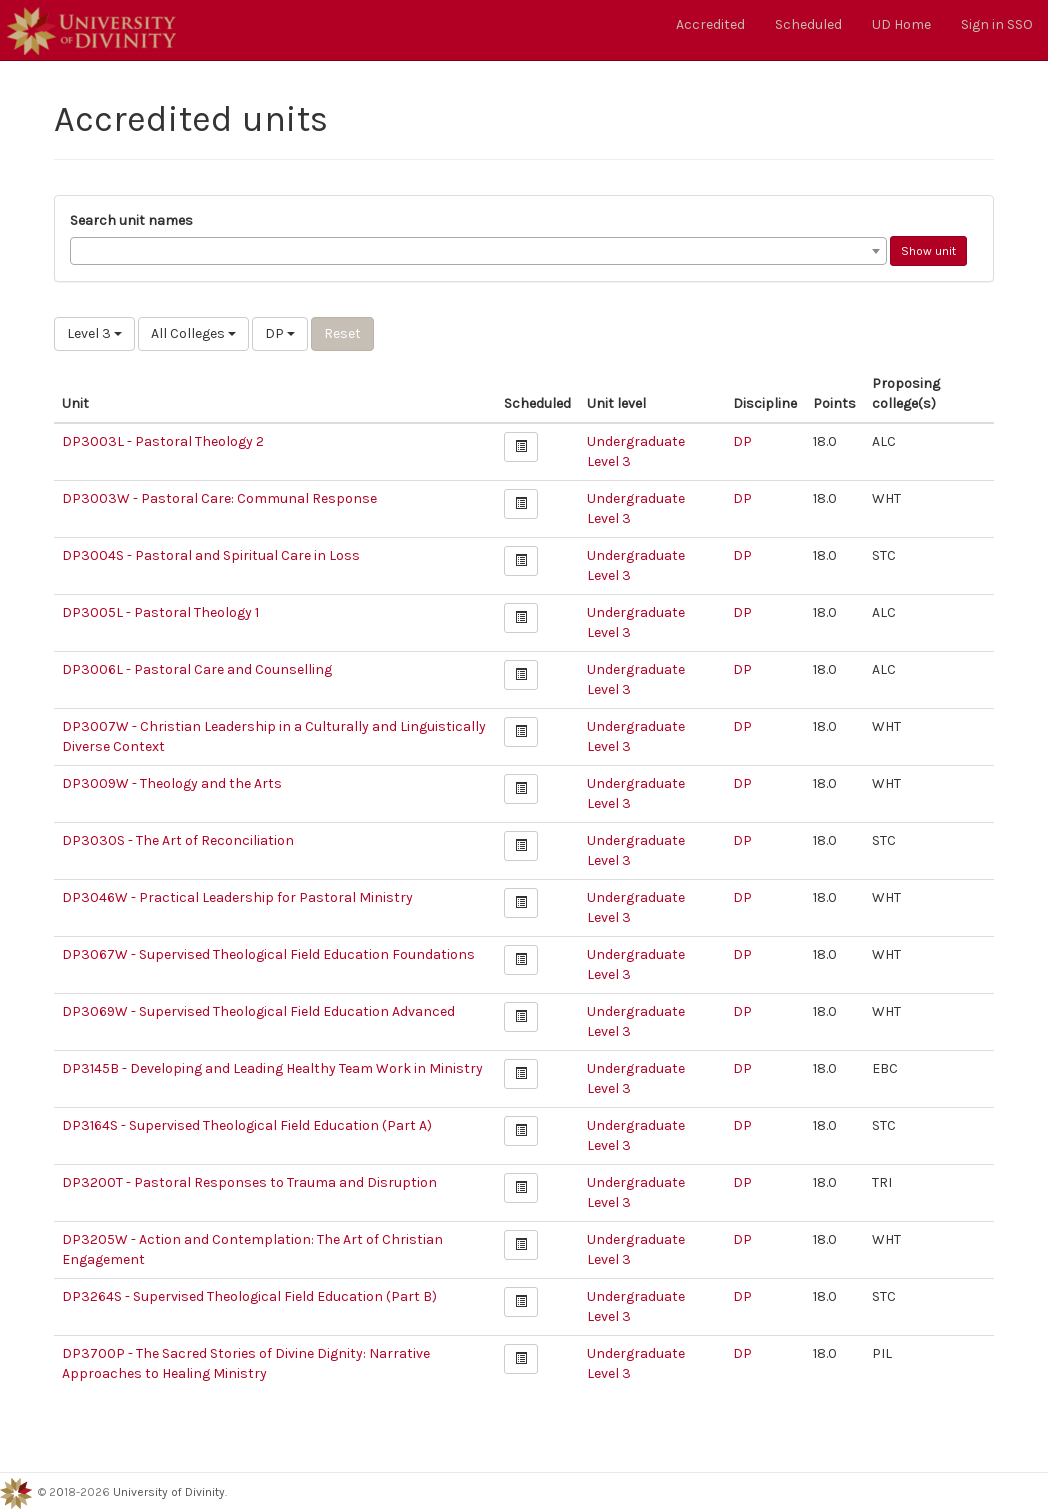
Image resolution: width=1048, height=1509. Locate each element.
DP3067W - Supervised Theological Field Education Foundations (268, 954)
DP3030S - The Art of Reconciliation (178, 840)
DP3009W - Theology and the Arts (172, 783)
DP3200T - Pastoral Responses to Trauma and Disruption (249, 1182)
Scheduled (808, 24)
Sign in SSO (997, 24)
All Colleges (193, 333)
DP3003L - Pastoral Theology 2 (163, 441)
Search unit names (131, 220)
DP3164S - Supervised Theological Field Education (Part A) (247, 1125)
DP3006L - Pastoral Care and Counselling (197, 669)
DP (280, 333)
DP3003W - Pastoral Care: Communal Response (219, 498)
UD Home (901, 24)
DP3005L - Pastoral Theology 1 (160, 612)
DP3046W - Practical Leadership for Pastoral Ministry (237, 897)
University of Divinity (169, 1492)
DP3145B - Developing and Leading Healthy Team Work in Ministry (272, 1068)
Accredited (710, 24)
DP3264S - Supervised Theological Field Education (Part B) (249, 1296)
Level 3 (94, 333)
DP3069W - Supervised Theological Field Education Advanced (258, 1011)
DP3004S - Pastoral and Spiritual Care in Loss (211, 555)
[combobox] (478, 251)
